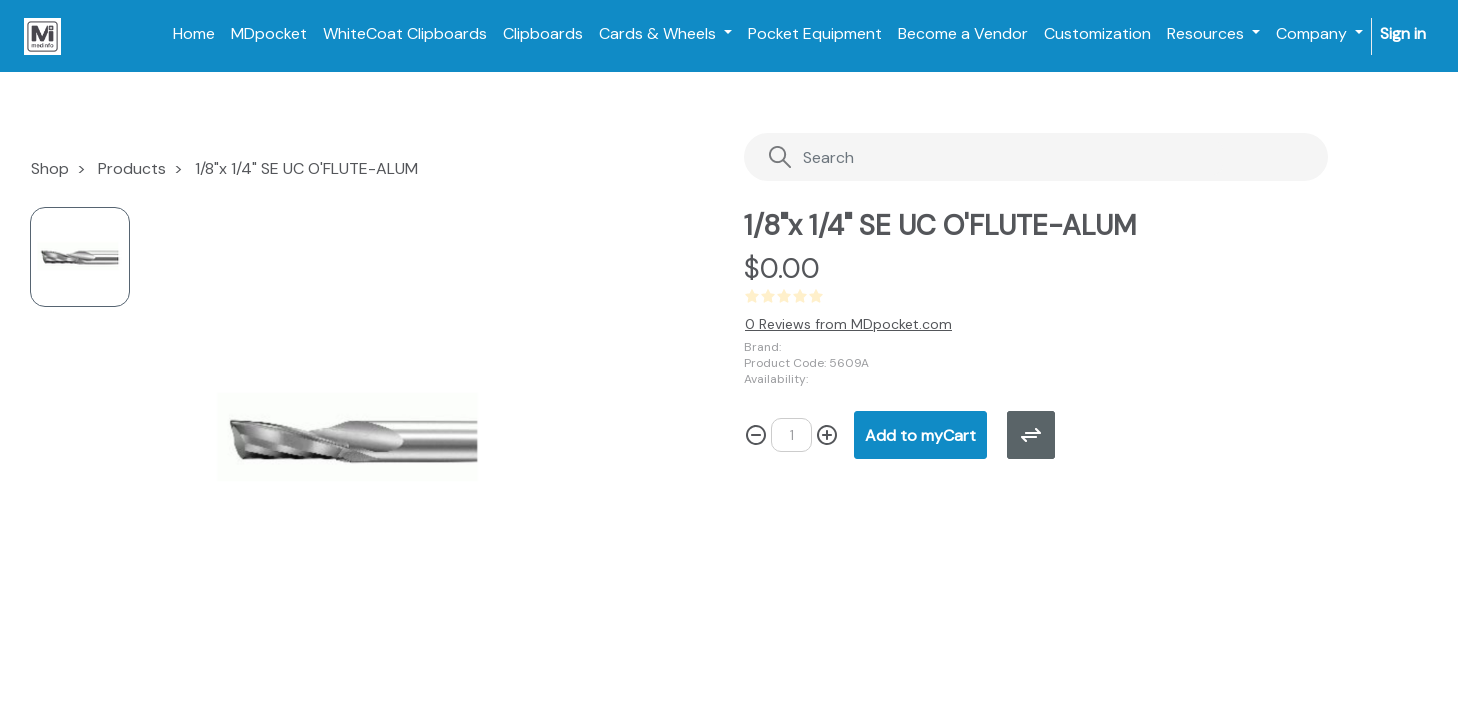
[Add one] (827, 435)
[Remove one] (756, 435)
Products (132, 168)
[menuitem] (194, 34)
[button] (920, 435)
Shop (50, 168)
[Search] (995, 157)
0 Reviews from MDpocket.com (848, 324)
